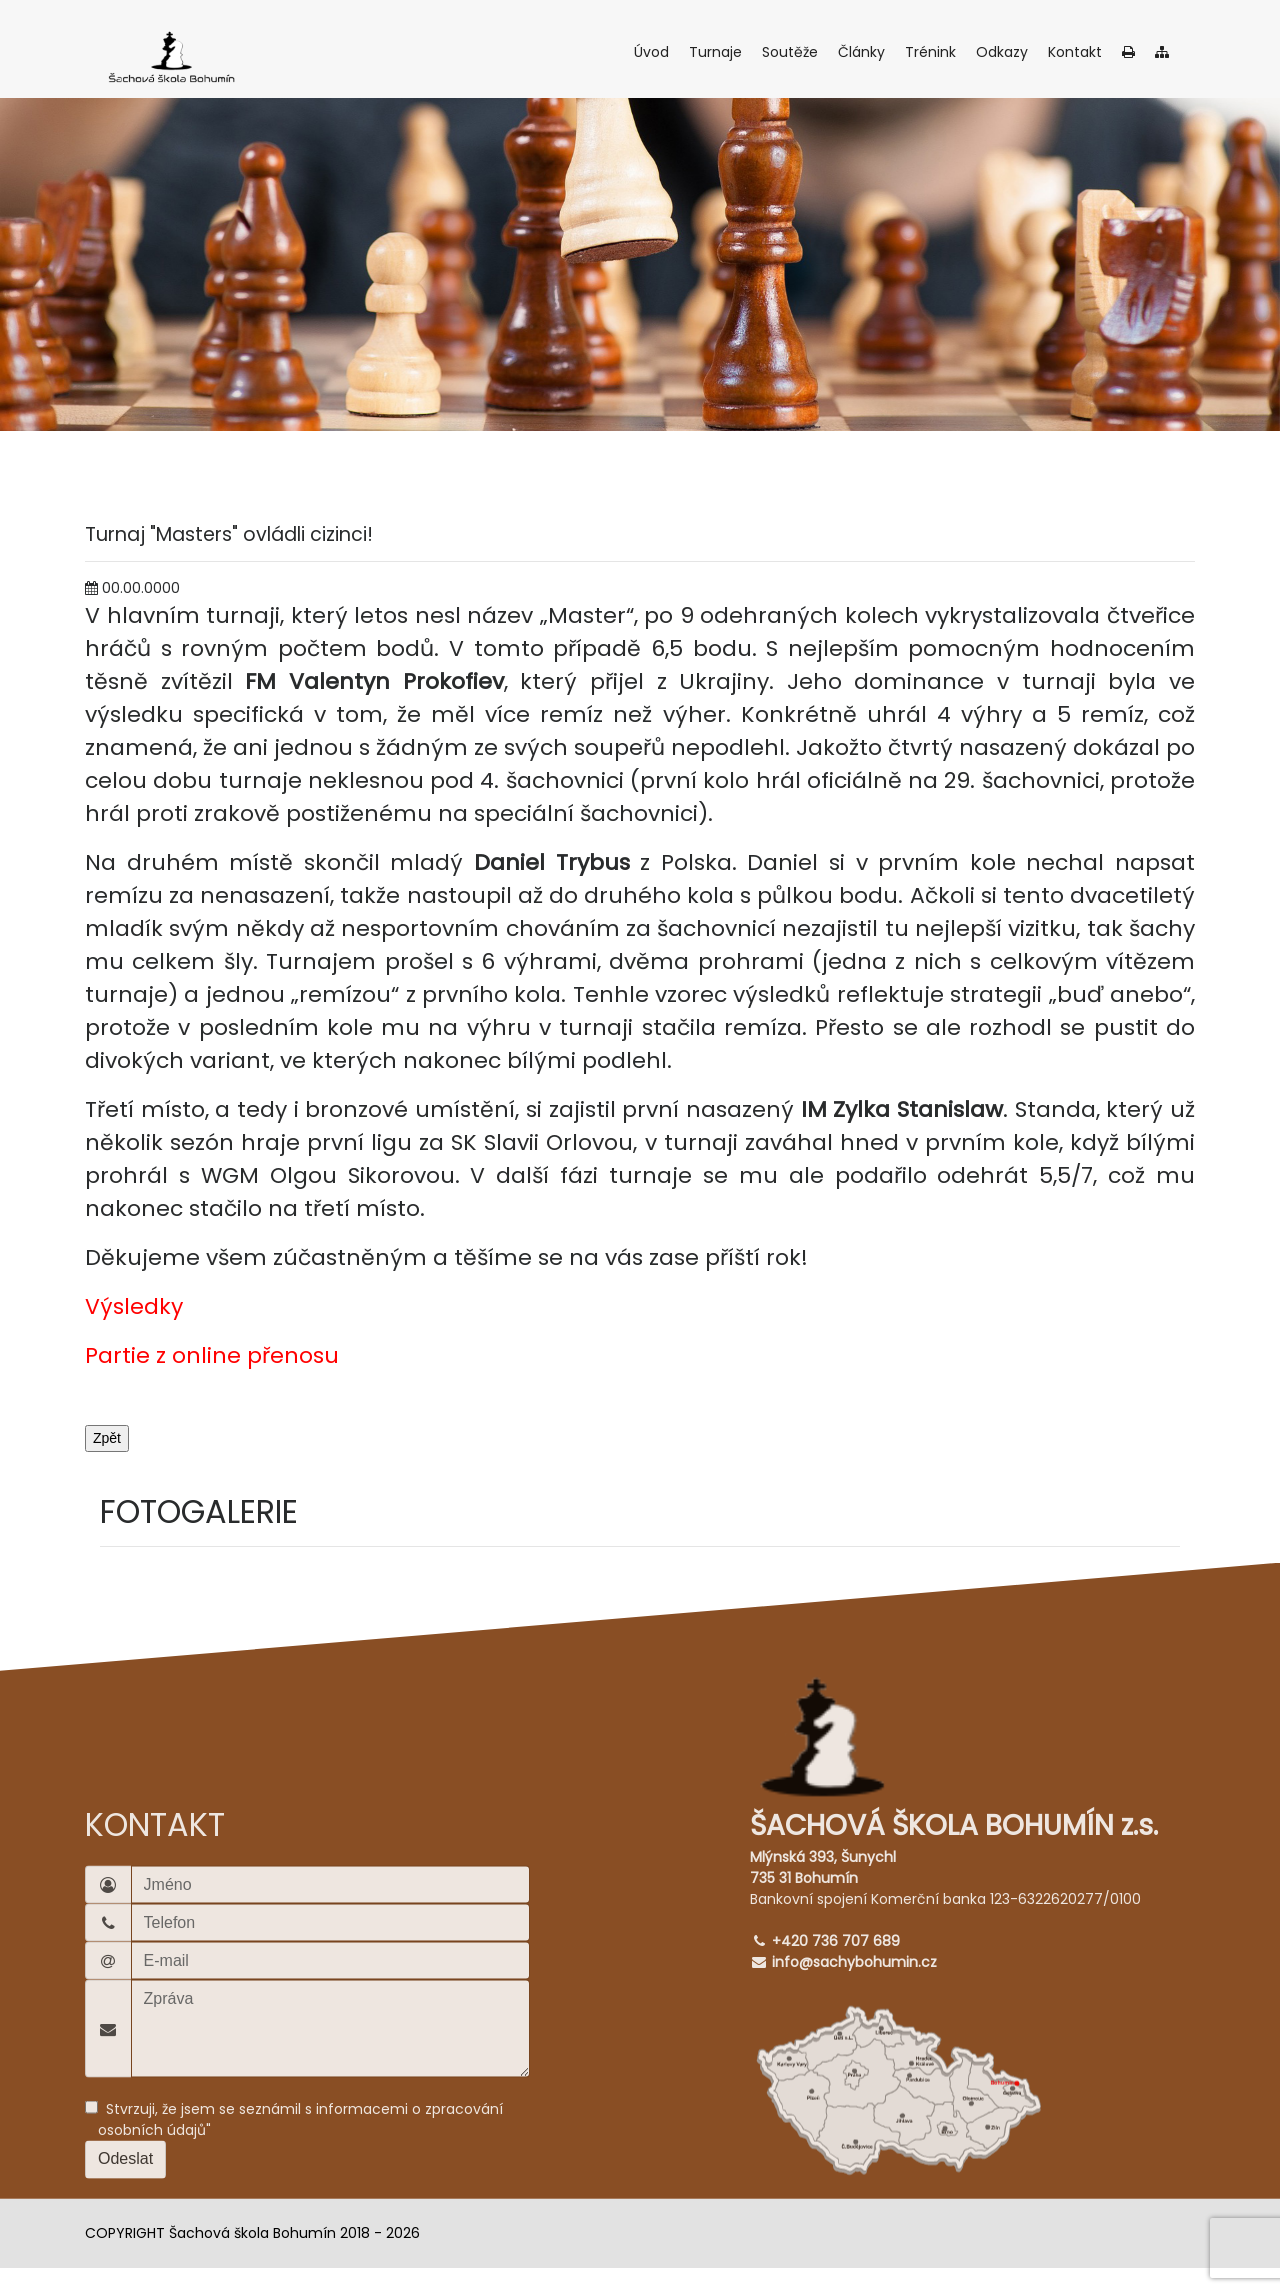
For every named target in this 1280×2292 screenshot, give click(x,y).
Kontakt (1077, 51)
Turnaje (718, 51)
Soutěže (792, 51)
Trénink (933, 51)
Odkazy (1004, 51)
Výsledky (134, 1306)
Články (864, 51)
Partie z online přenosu (212, 1355)
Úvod (654, 51)
